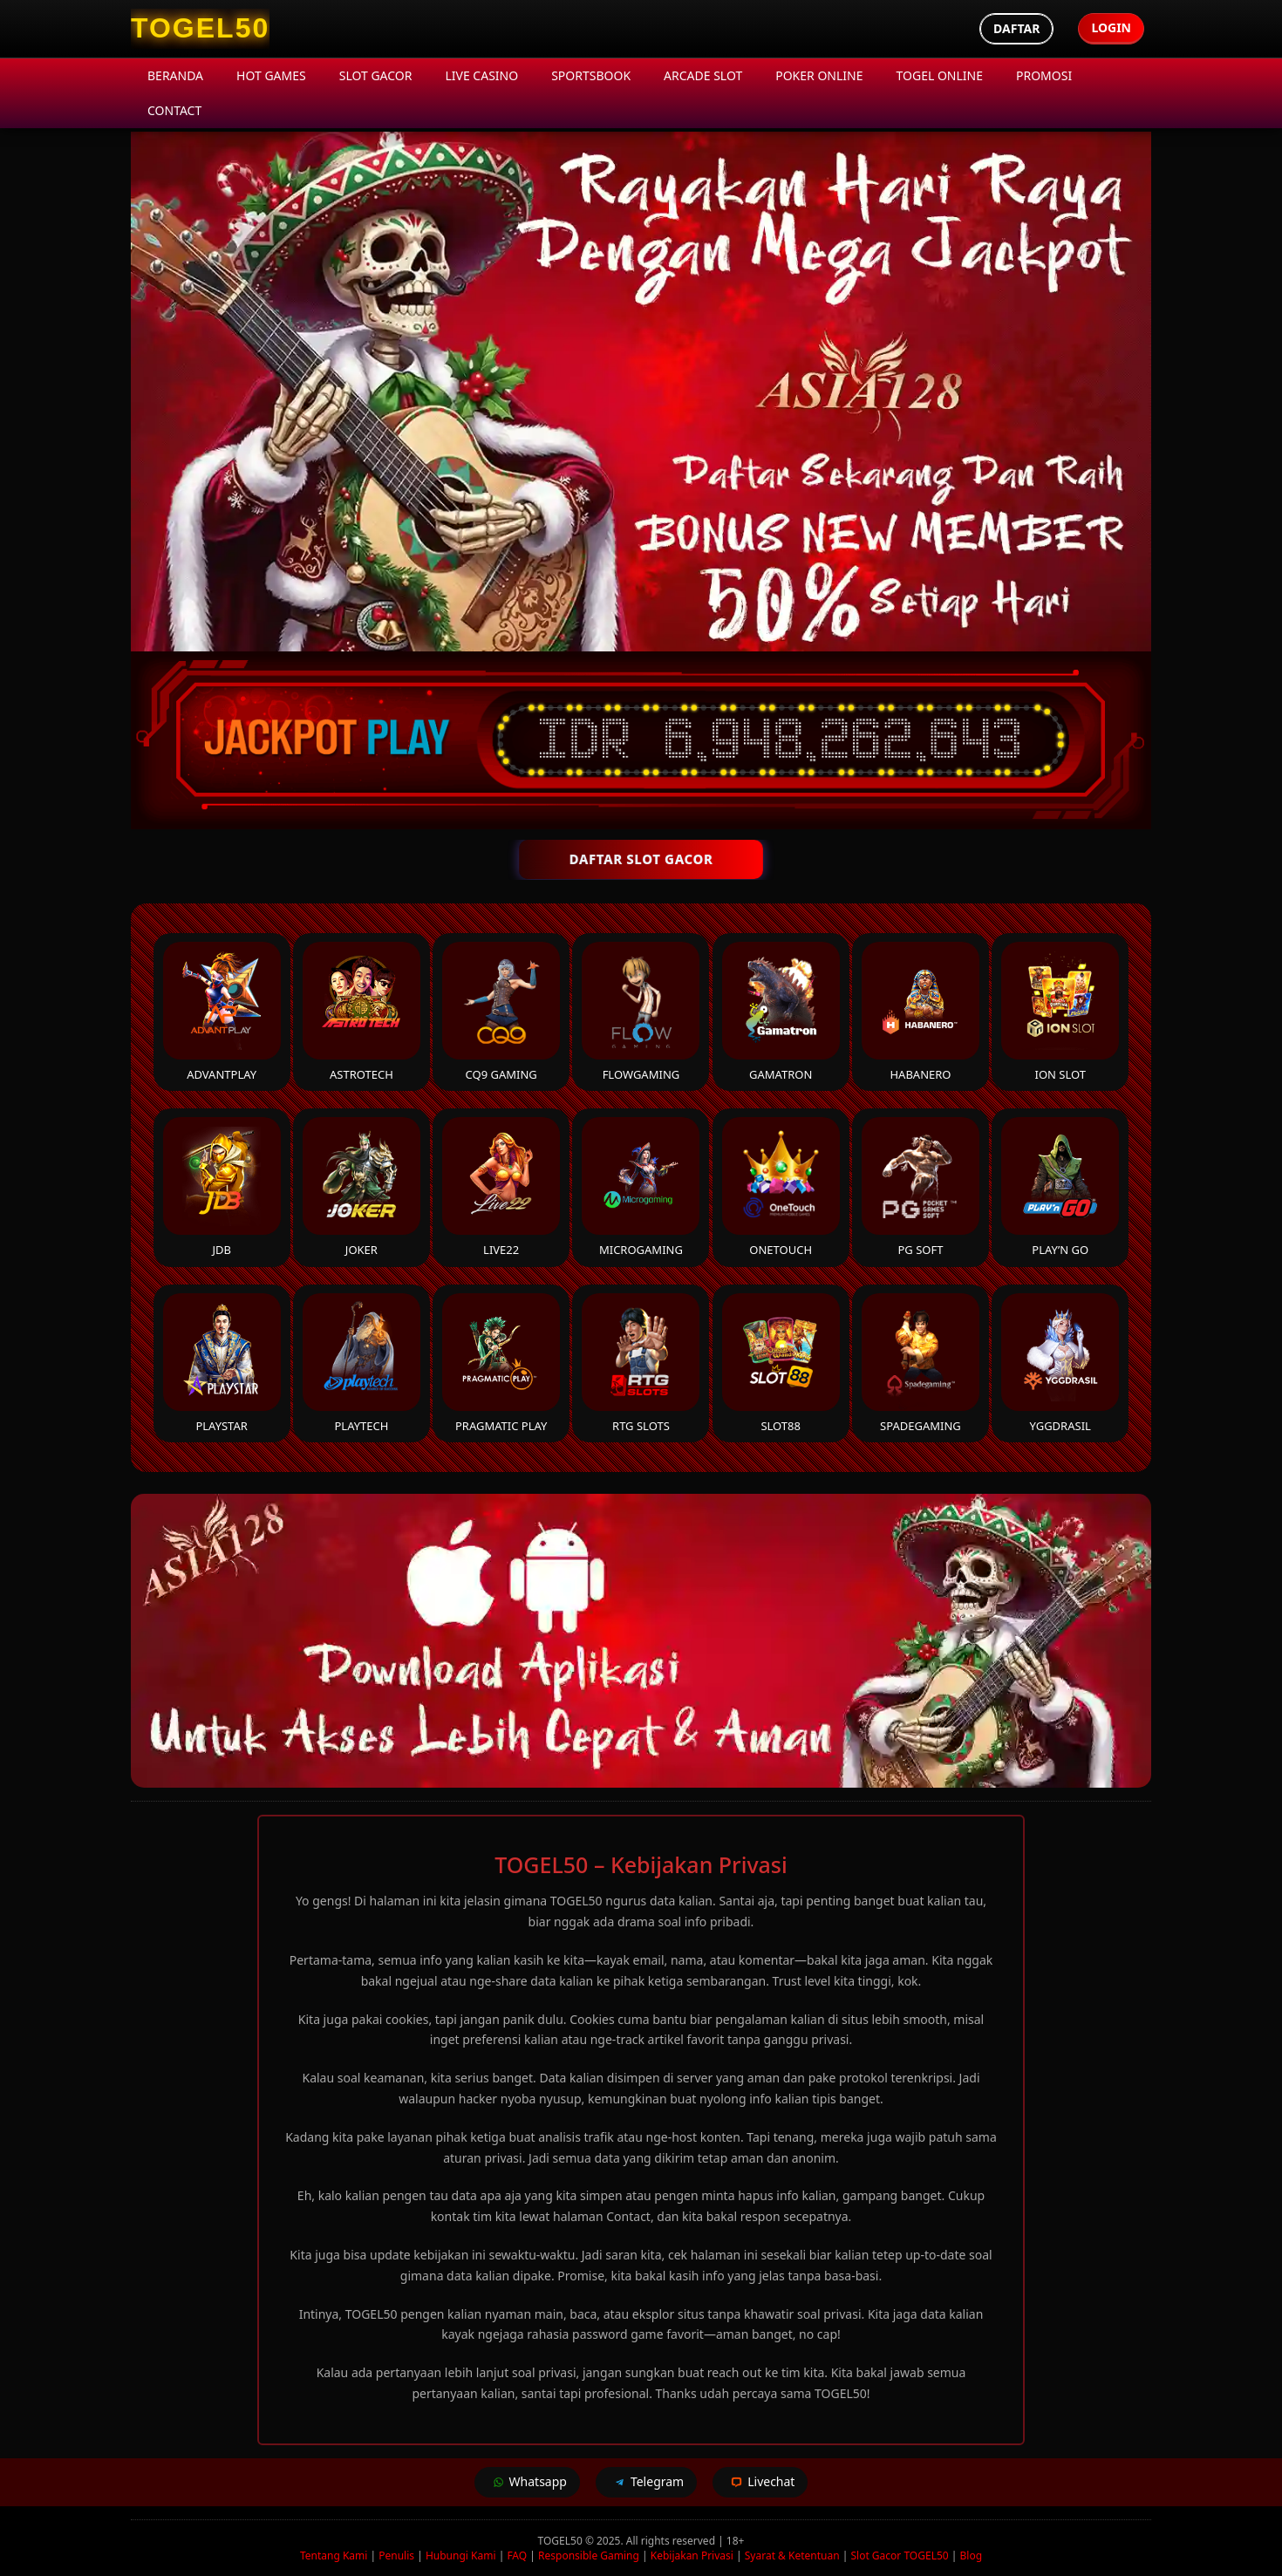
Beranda (175, 75)
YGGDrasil (1060, 1363)
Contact (174, 110)
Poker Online (819, 75)
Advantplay (222, 1012)
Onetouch (781, 1187)
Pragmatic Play (501, 1363)
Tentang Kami (333, 2555)
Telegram (646, 2482)
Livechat (760, 2482)
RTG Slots (640, 1363)
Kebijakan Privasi (692, 2555)
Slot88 (781, 1363)
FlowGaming (640, 1012)
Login (1111, 27)
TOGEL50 (561, 2540)
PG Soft (920, 1187)
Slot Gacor (376, 75)
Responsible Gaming (588, 2555)
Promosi (1044, 75)
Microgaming (640, 1187)
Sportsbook (591, 75)
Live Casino (481, 75)
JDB (222, 1187)
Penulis (396, 2555)
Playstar (222, 1363)
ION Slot (1060, 1012)
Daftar (1016, 28)
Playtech (361, 1363)
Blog (971, 2555)
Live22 (501, 1187)
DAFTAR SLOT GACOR (641, 859)
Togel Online (940, 75)
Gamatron (781, 1012)
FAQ (517, 2555)
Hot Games (271, 75)
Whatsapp (527, 2482)
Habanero (920, 1012)
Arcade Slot (703, 75)
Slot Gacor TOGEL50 (899, 2555)
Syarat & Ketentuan (792, 2555)
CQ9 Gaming (501, 1012)
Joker (361, 1187)
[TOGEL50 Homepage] (200, 29)
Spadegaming (920, 1363)
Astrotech (361, 1012)
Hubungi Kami (461, 2555)
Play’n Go (1060, 1187)
